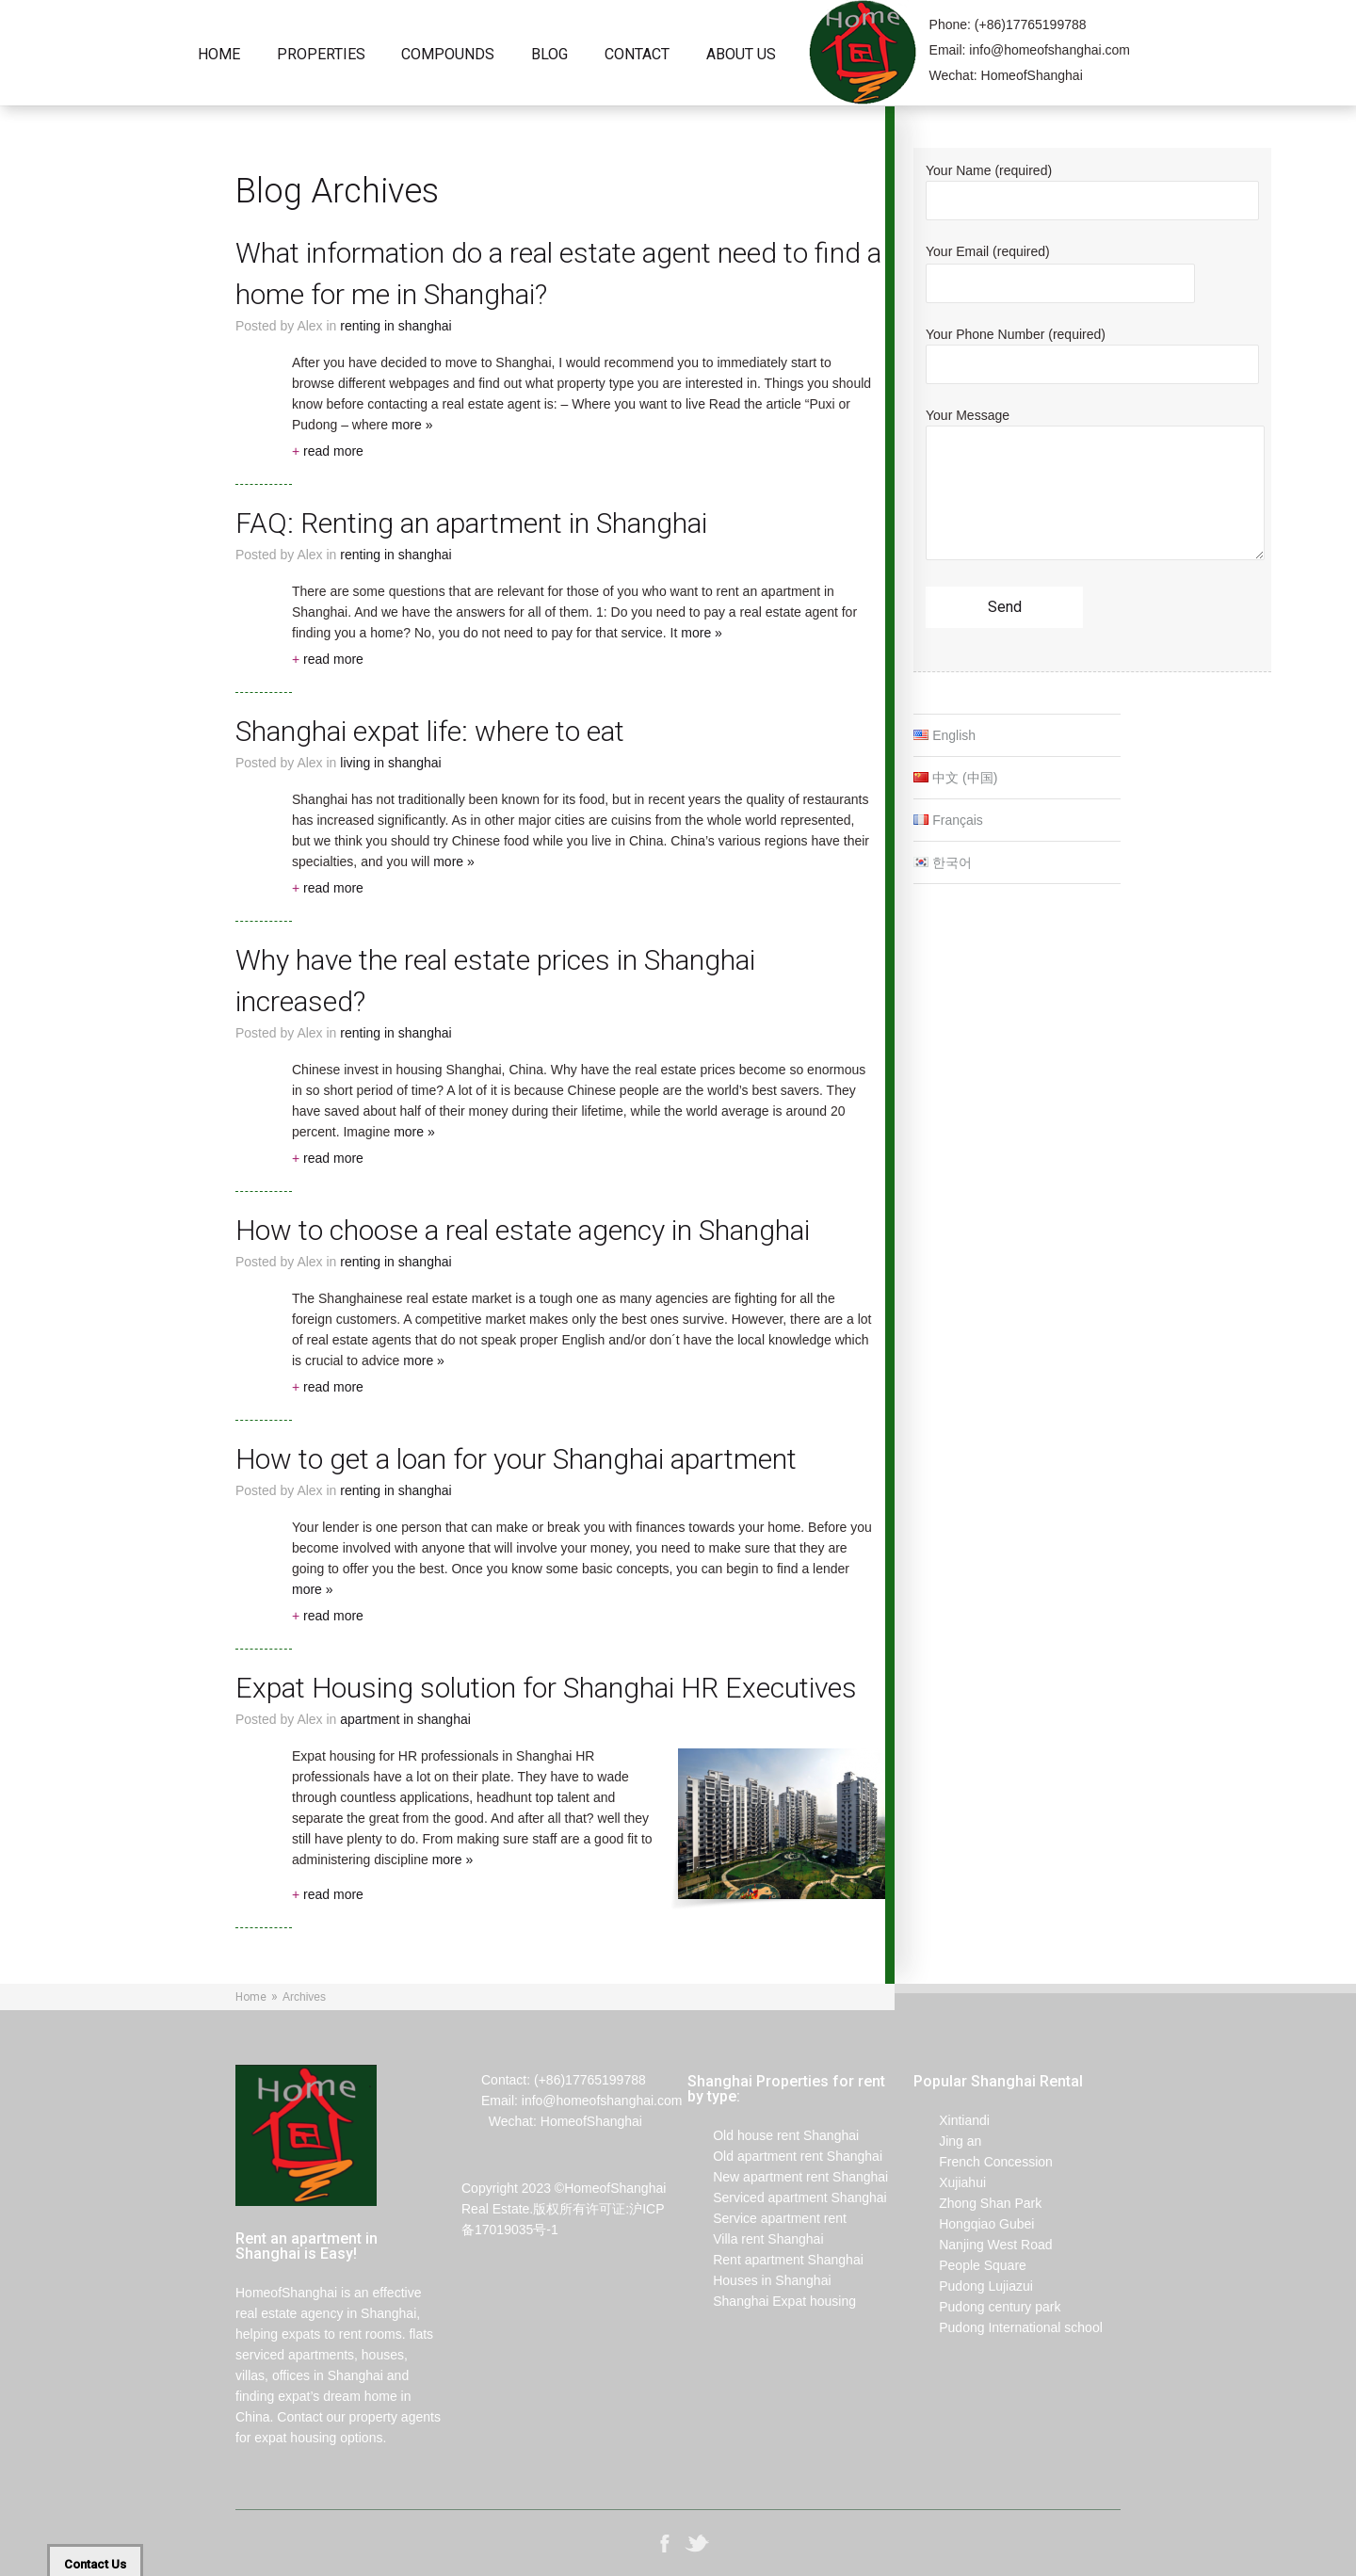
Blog (549, 55)
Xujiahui (949, 2182)
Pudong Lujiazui (973, 2286)
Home (219, 55)
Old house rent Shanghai (773, 2135)
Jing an (947, 2141)
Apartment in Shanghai (405, 1719)
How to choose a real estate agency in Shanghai (522, 1230)
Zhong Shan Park (977, 2203)
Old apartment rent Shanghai (784, 2156)
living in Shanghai (390, 762)
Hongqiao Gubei (973, 2223)
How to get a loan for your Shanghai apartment (516, 1458)
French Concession (983, 2161)
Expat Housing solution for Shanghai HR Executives (546, 1687)
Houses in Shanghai (759, 2280)
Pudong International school (1008, 2327)
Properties (321, 55)
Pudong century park (986, 2306)
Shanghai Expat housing (771, 2301)
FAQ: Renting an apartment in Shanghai (471, 523)
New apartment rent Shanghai (787, 2176)
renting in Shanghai (395, 325)
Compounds (447, 55)
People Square (969, 2265)
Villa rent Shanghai (755, 2238)
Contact (637, 55)
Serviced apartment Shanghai (787, 2197)
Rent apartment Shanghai (775, 2259)
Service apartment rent (767, 2218)
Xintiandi (951, 2120)
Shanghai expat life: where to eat (429, 731)
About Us (741, 55)
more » (412, 424)
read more (327, 451)
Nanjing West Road (983, 2244)
